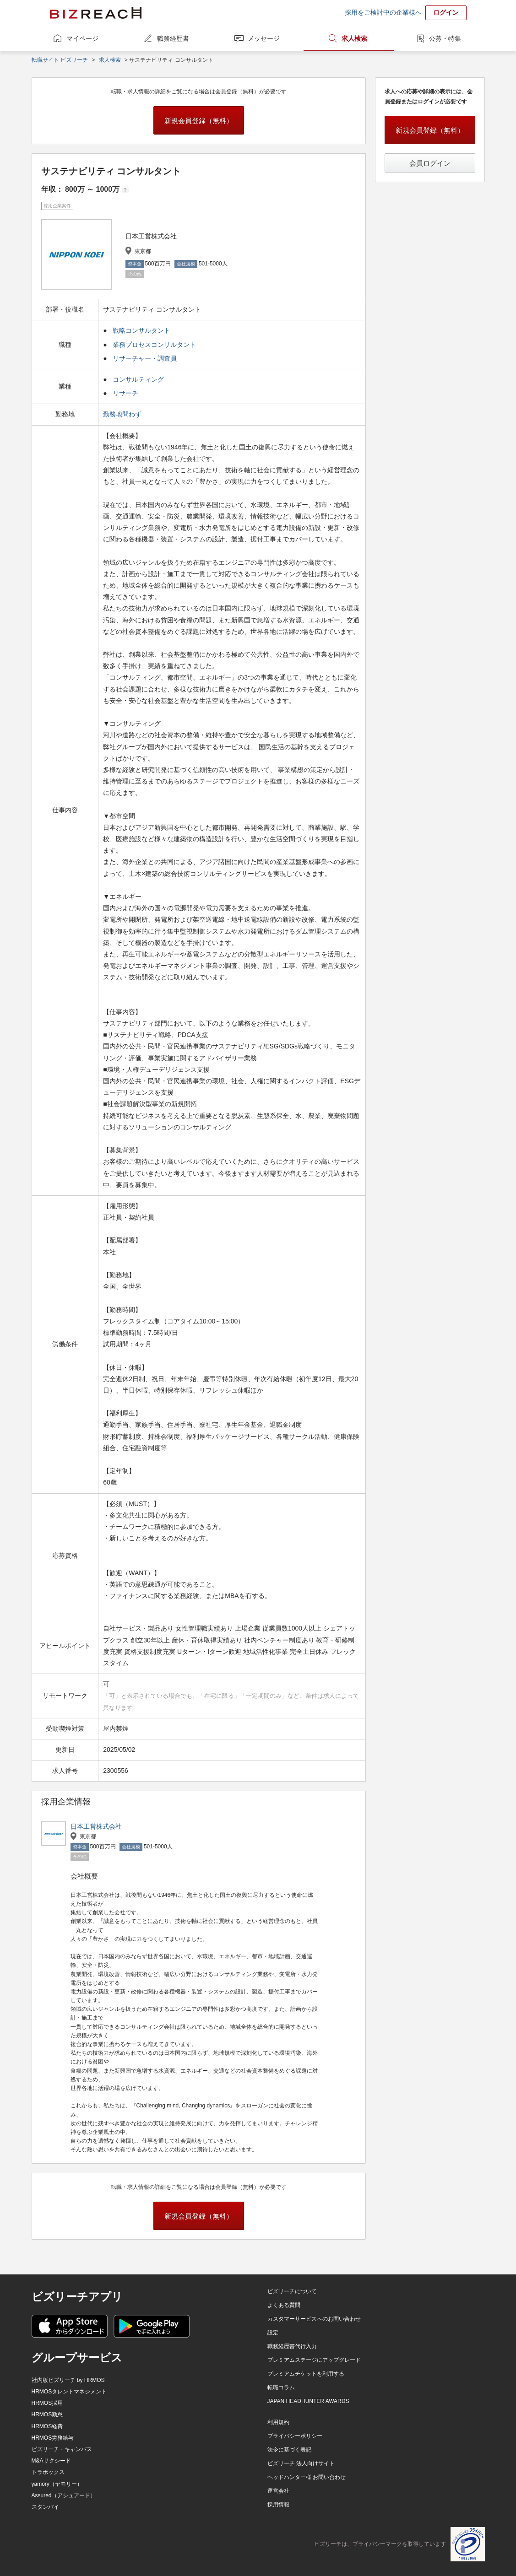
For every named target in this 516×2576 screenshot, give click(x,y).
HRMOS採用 (47, 2403)
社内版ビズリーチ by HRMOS (68, 2380)
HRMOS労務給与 (53, 2438)
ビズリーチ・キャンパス (62, 2449)
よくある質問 (283, 2305)
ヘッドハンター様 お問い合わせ (306, 2477)
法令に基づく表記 (289, 2449)
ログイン (446, 12)
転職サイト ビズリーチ (60, 60)
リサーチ (125, 393)
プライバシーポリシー (294, 2436)
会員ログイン (430, 163)
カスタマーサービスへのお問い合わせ (314, 2319)
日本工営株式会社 (96, 1826)
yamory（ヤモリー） (57, 2484)
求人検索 (354, 38)
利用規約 (278, 2422)
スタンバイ (45, 2507)
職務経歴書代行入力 (292, 2346)
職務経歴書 (173, 38)
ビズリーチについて (292, 2291)
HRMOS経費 (47, 2426)
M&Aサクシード (51, 2460)
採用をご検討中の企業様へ (383, 12)
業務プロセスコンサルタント (154, 344)
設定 (272, 2332)
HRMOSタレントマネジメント (69, 2391)
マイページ (82, 38)
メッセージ (264, 38)
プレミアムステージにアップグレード (314, 2360)
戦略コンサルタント (141, 330)
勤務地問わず (123, 414)
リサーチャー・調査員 (145, 358)
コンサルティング (138, 379)
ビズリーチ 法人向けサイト (301, 2463)
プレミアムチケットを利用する (305, 2374)
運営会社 (278, 2491)
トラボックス (48, 2472)
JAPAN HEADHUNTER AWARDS (308, 2401)
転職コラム (281, 2387)
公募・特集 (445, 38)
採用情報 (278, 2504)
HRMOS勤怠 (47, 2414)
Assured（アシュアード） (64, 2495)
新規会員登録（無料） (198, 120)
